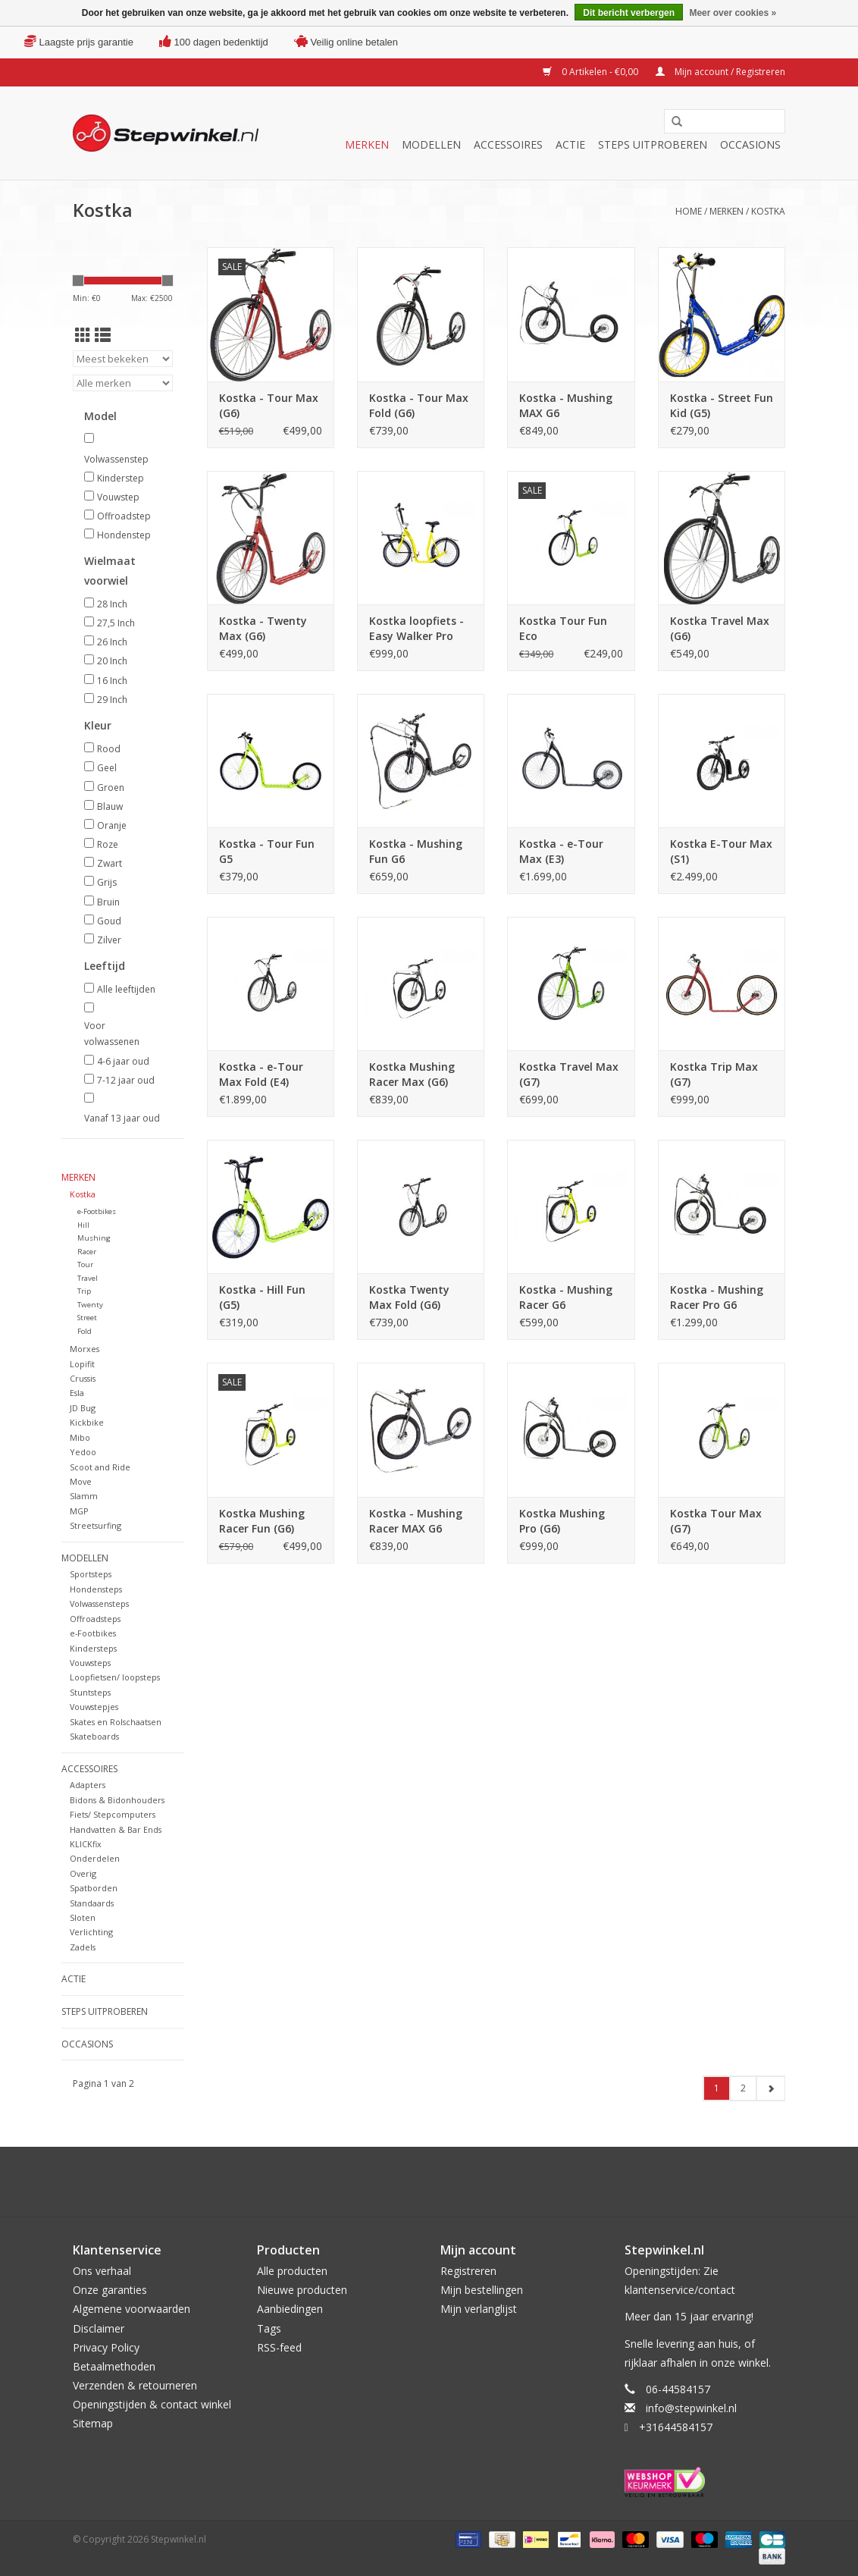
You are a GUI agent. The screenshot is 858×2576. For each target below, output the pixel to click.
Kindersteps (93, 1648)
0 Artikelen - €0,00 (591, 71)
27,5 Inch (116, 623)
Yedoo (83, 1451)
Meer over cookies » (732, 13)
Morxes (84, 1348)
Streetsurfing (95, 1525)
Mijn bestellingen (481, 2290)
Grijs (107, 882)
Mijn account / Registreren (720, 71)
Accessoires (508, 144)
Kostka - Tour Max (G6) (268, 405)
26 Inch (112, 641)
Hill (83, 1225)
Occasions (750, 144)
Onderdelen (95, 1858)
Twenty (90, 1305)
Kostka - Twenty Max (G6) (263, 628)
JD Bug (83, 1408)
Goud (109, 921)
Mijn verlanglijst (478, 2308)
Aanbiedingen (290, 2308)
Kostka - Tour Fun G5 (267, 851)
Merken (367, 144)
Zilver (109, 939)
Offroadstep (124, 516)
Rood (109, 748)
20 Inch (112, 660)
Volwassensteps (99, 1603)
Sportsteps (90, 1574)
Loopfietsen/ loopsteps (115, 1677)
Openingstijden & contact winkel (152, 2404)
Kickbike (87, 1422)
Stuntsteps (90, 1692)
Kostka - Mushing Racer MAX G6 (415, 1521)
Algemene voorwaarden (131, 2308)
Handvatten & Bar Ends (115, 1829)
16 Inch (112, 680)
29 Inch (112, 699)
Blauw (110, 806)
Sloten (83, 1917)
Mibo (80, 1437)
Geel (107, 767)
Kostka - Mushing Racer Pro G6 (716, 1297)
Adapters (87, 1784)
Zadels (83, 1947)
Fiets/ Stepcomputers (112, 1814)
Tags (269, 2328)
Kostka (768, 211)
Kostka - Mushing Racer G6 (565, 1297)
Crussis (83, 1378)
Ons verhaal (102, 2271)
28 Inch (112, 604)
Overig (83, 1873)
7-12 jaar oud (126, 1080)
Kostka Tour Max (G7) (716, 1521)
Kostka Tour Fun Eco (563, 628)
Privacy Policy (106, 2347)
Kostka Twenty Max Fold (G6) (409, 1297)
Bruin (108, 902)
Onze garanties (110, 2290)
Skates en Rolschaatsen (115, 1721)
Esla (77, 1392)
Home (688, 211)
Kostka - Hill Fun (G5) (262, 1297)
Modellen (431, 144)
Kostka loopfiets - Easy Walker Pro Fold (416, 628)
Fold (84, 1331)
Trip (84, 1291)
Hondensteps (96, 1589)
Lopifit (82, 1364)
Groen (110, 787)
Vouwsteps (90, 1662)
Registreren (468, 2271)
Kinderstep (120, 478)
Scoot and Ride (100, 1467)
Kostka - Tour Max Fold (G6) (418, 405)
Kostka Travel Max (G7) (568, 1074)
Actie (570, 144)
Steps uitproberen (652, 144)
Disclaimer (98, 2328)
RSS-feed (279, 2347)
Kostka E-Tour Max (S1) (721, 851)
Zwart (109, 863)
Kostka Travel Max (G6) (719, 628)
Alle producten (292, 2271)
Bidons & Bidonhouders (117, 1800)
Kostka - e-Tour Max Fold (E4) (261, 1074)
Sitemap (93, 2423)
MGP (79, 1511)
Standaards (92, 1903)
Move (81, 1481)
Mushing (94, 1238)
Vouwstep (118, 497)
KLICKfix (86, 1844)
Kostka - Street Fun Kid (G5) (721, 405)
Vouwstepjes (94, 1706)
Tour (85, 1264)
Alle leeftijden (126, 989)
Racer (86, 1252)
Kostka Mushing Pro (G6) (562, 1521)
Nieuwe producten (302, 2290)
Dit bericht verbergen (629, 13)
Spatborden (93, 1888)
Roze (107, 844)
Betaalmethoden (114, 2366)
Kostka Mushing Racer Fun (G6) (262, 1521)
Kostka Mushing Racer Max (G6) (412, 1074)
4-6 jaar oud (123, 1061)
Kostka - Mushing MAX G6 (565, 405)
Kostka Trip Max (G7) (714, 1074)
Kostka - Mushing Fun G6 (415, 851)
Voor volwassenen (111, 1034)
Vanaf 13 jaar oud (122, 1118)
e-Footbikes (96, 1211)
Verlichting (91, 1931)
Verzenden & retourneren (135, 2385)
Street (87, 1318)
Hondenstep (124, 535)
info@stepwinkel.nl (691, 2408)
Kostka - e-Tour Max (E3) (561, 851)
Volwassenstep (116, 459)
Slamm (84, 1495)
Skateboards (94, 1736)
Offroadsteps (95, 1618)
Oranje (112, 825)
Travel (87, 1278)
